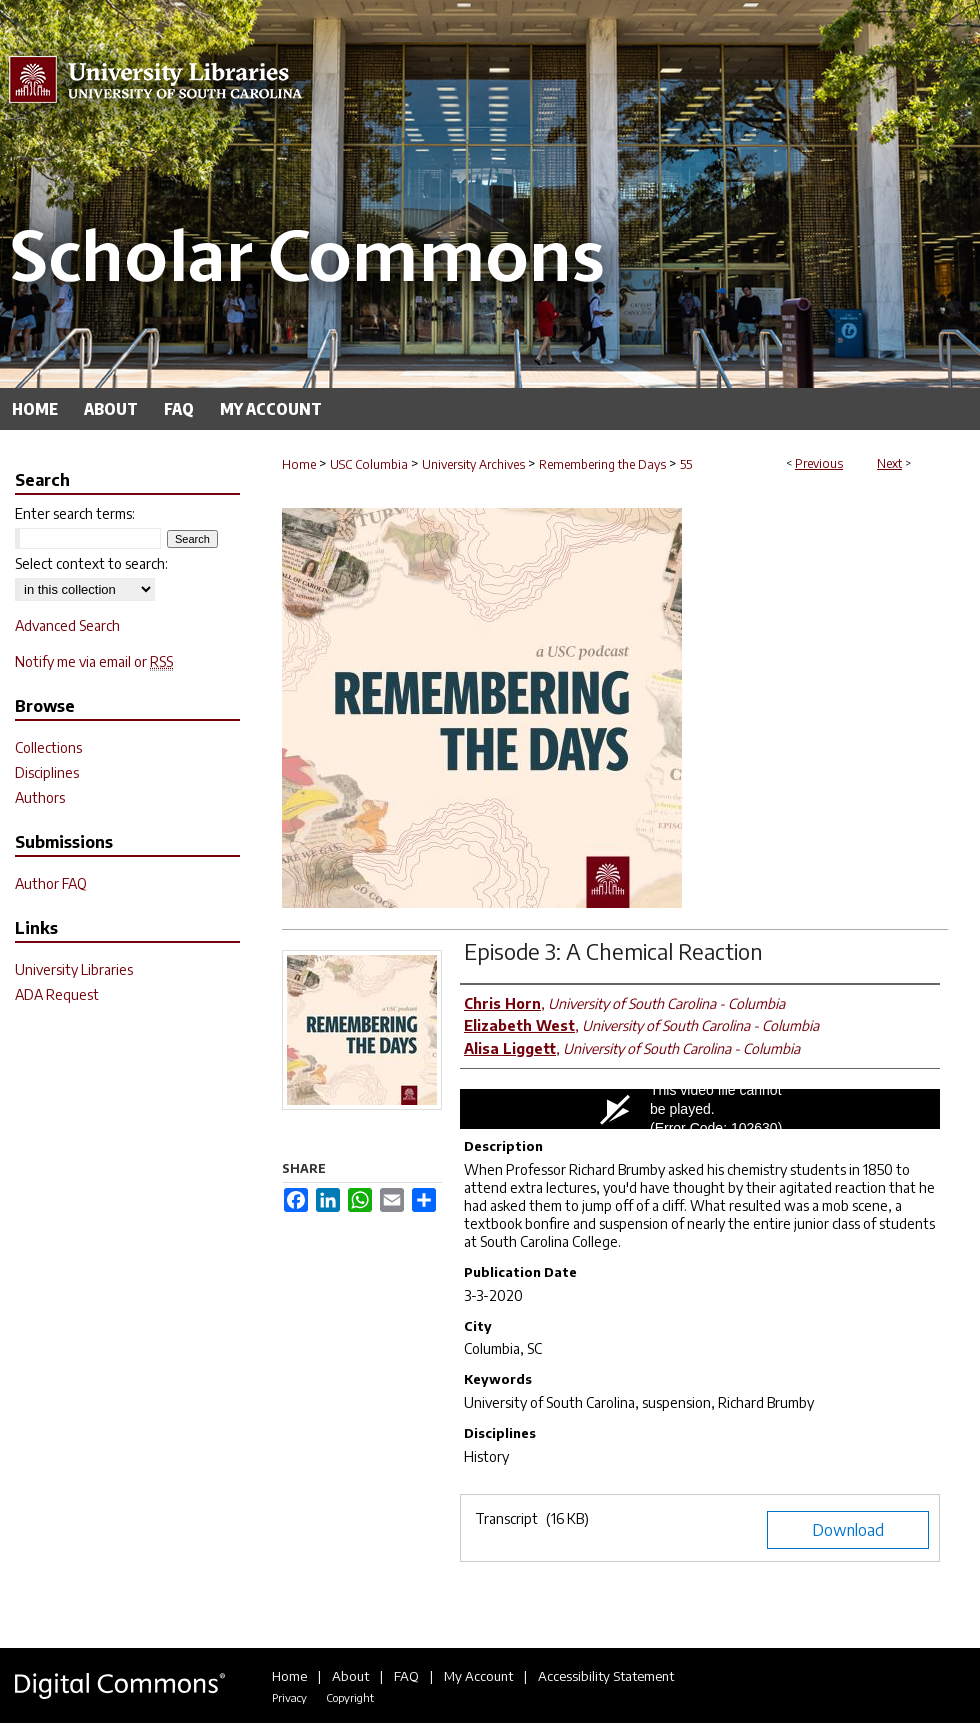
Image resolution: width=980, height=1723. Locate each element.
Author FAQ (51, 883)
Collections (48, 747)
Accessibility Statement (606, 1676)
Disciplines (47, 772)
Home (299, 464)
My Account (478, 1676)
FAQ (406, 1676)
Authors (40, 797)
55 (686, 464)
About (350, 1676)
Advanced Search (67, 625)
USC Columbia (369, 464)
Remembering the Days (602, 464)
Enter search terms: (75, 513)
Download (848, 1530)
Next (889, 463)
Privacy (289, 1697)
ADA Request (57, 994)
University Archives (473, 464)
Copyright (350, 1697)
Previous (819, 463)
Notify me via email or (94, 661)
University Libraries (74, 969)
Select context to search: (91, 563)
